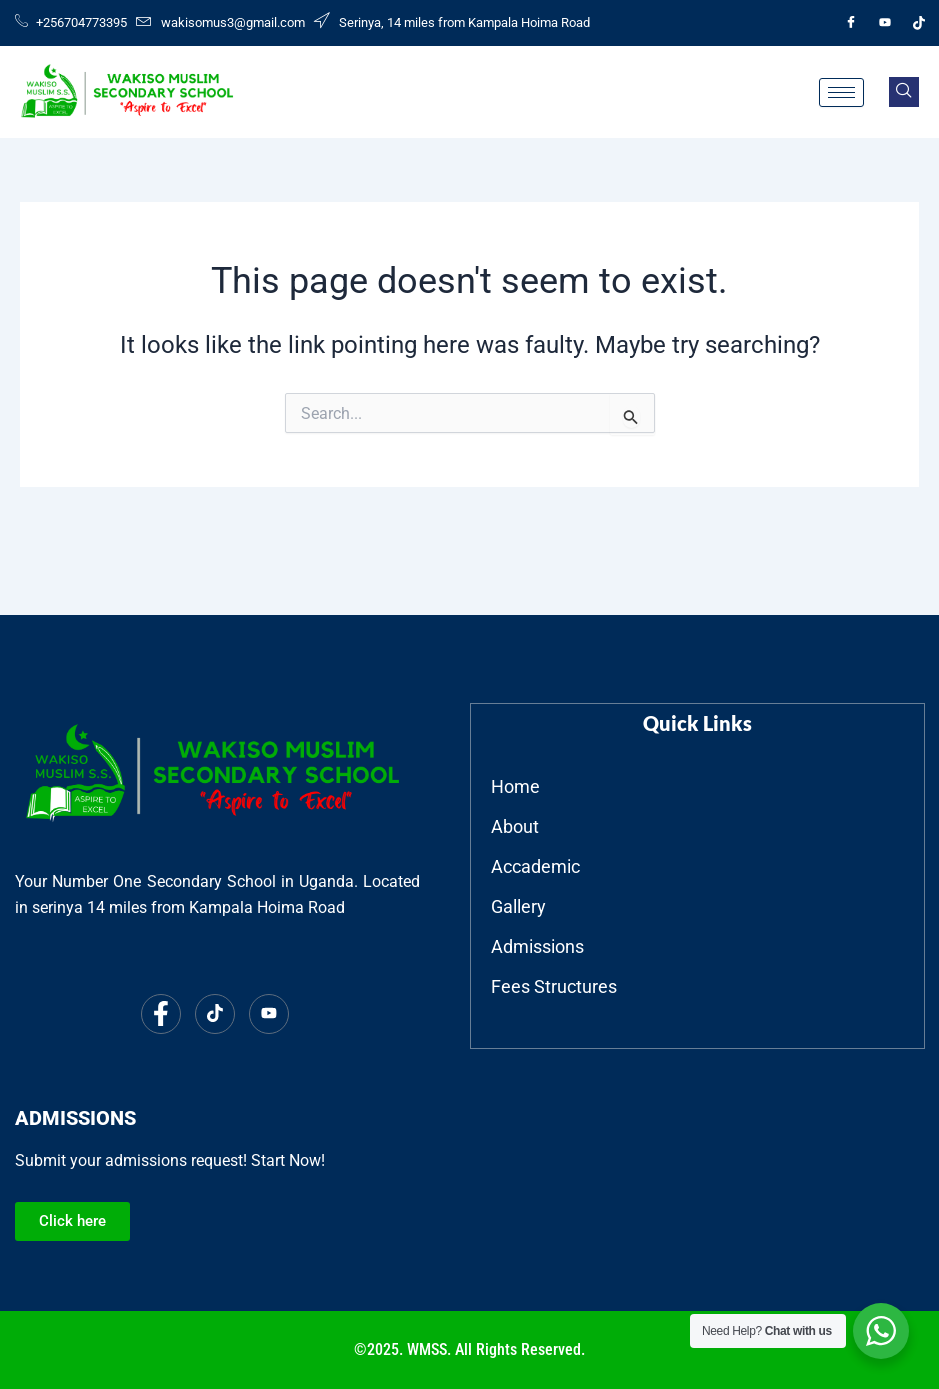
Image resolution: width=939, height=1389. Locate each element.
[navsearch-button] (904, 92)
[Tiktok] (919, 23)
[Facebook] (851, 23)
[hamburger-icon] (841, 92)
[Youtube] (885, 23)
